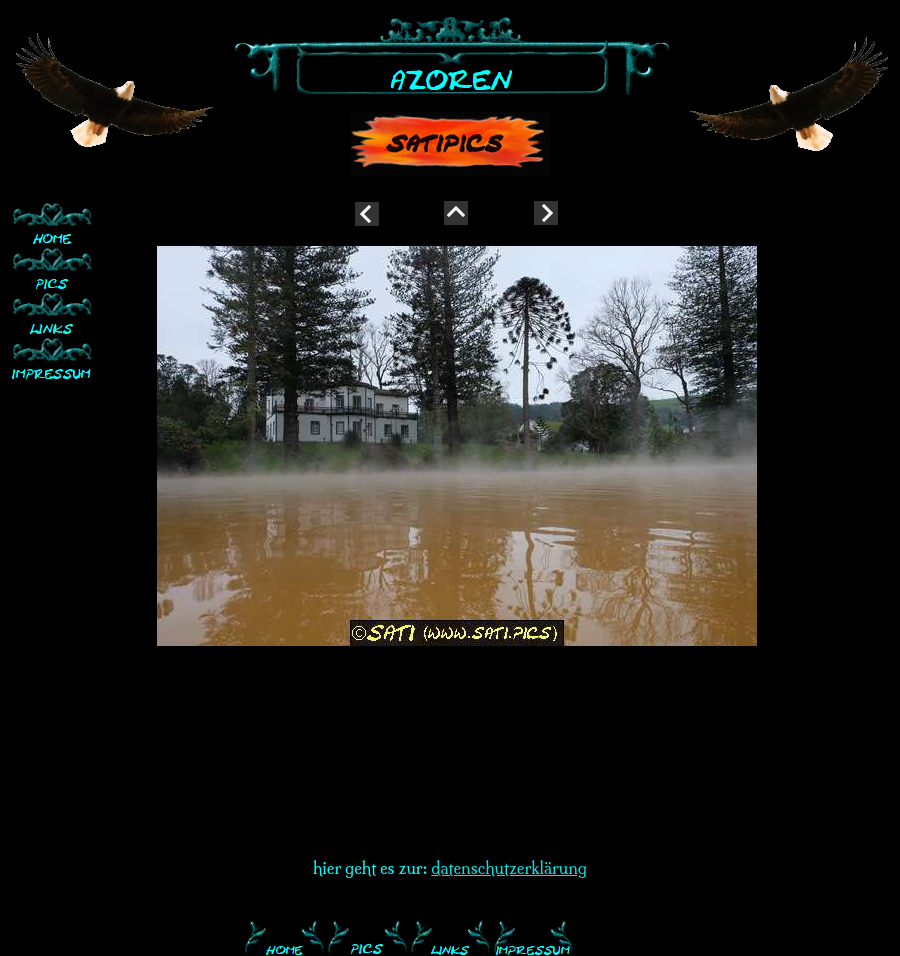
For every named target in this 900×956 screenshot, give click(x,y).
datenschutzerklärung (509, 868)
